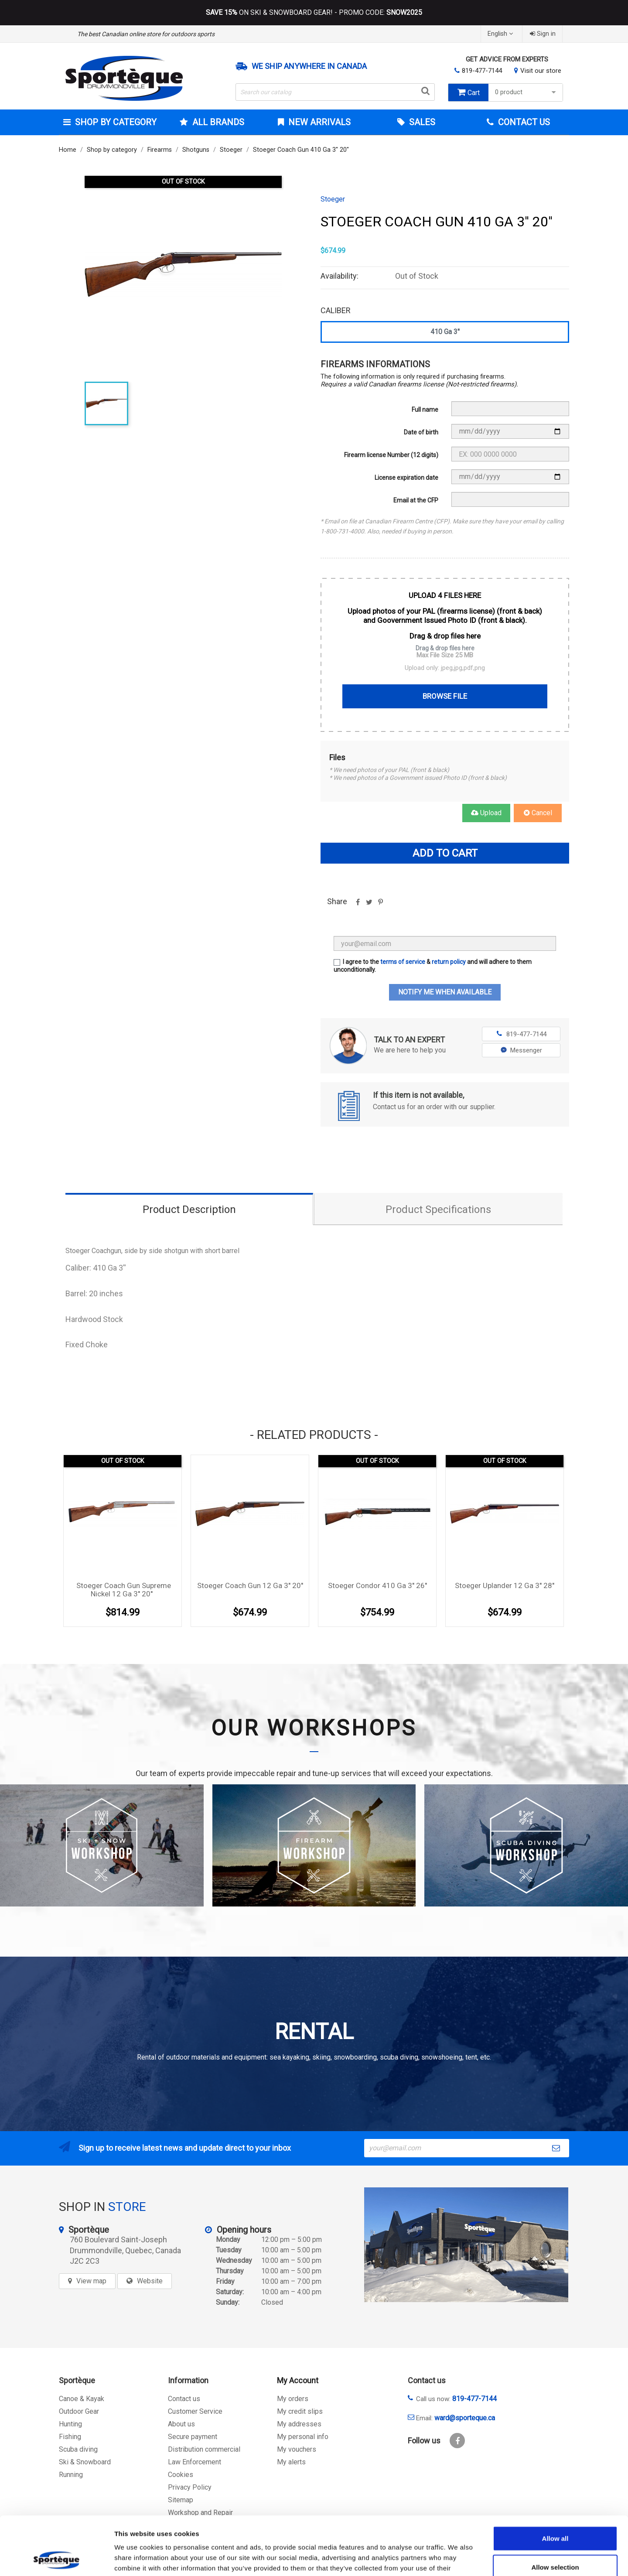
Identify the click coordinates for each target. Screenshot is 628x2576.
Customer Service (195, 2411)
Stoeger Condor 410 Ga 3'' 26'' (377, 1585)
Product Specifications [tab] (438, 1209)
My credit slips (300, 2411)
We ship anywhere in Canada (309, 66)
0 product (526, 92)
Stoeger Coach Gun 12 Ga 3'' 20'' (250, 1585)
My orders (292, 2399)
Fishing (70, 2437)
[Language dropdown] (501, 34)
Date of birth (421, 432)
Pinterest (380, 905)
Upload (486, 813)
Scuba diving (78, 2449)
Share (357, 905)
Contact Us (523, 122)
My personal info (302, 2437)
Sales (421, 122)
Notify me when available (444, 992)
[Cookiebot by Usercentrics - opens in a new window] (56, 2559)
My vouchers (296, 2449)
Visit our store (540, 71)
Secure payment (192, 2437)
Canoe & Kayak (81, 2399)
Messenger (521, 1050)
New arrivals (318, 122)
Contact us (184, 2399)
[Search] (335, 92)
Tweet (369, 905)
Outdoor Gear (79, 2411)
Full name (425, 409)
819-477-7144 (482, 71)
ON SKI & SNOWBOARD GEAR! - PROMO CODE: (314, 13)
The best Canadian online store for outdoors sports (146, 34)
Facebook (457, 2440)
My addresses (299, 2424)
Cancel (538, 813)
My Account (297, 2380)
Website (150, 2281)
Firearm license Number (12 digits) (391, 454)
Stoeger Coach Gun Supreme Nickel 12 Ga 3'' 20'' (123, 1590)
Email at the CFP (415, 500)
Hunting (70, 2424)
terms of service (402, 961)
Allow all (555, 2483)
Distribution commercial (204, 2449)
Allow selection (555, 2512)
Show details (457, 2558)
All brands (217, 122)
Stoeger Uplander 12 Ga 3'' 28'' (504, 1585)
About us (181, 2424)
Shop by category (115, 122)
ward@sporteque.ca (464, 2418)
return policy (449, 961)
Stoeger (333, 199)
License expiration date (406, 477)
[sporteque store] (466, 2244)
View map (91, 2281)
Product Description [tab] (189, 1209)
